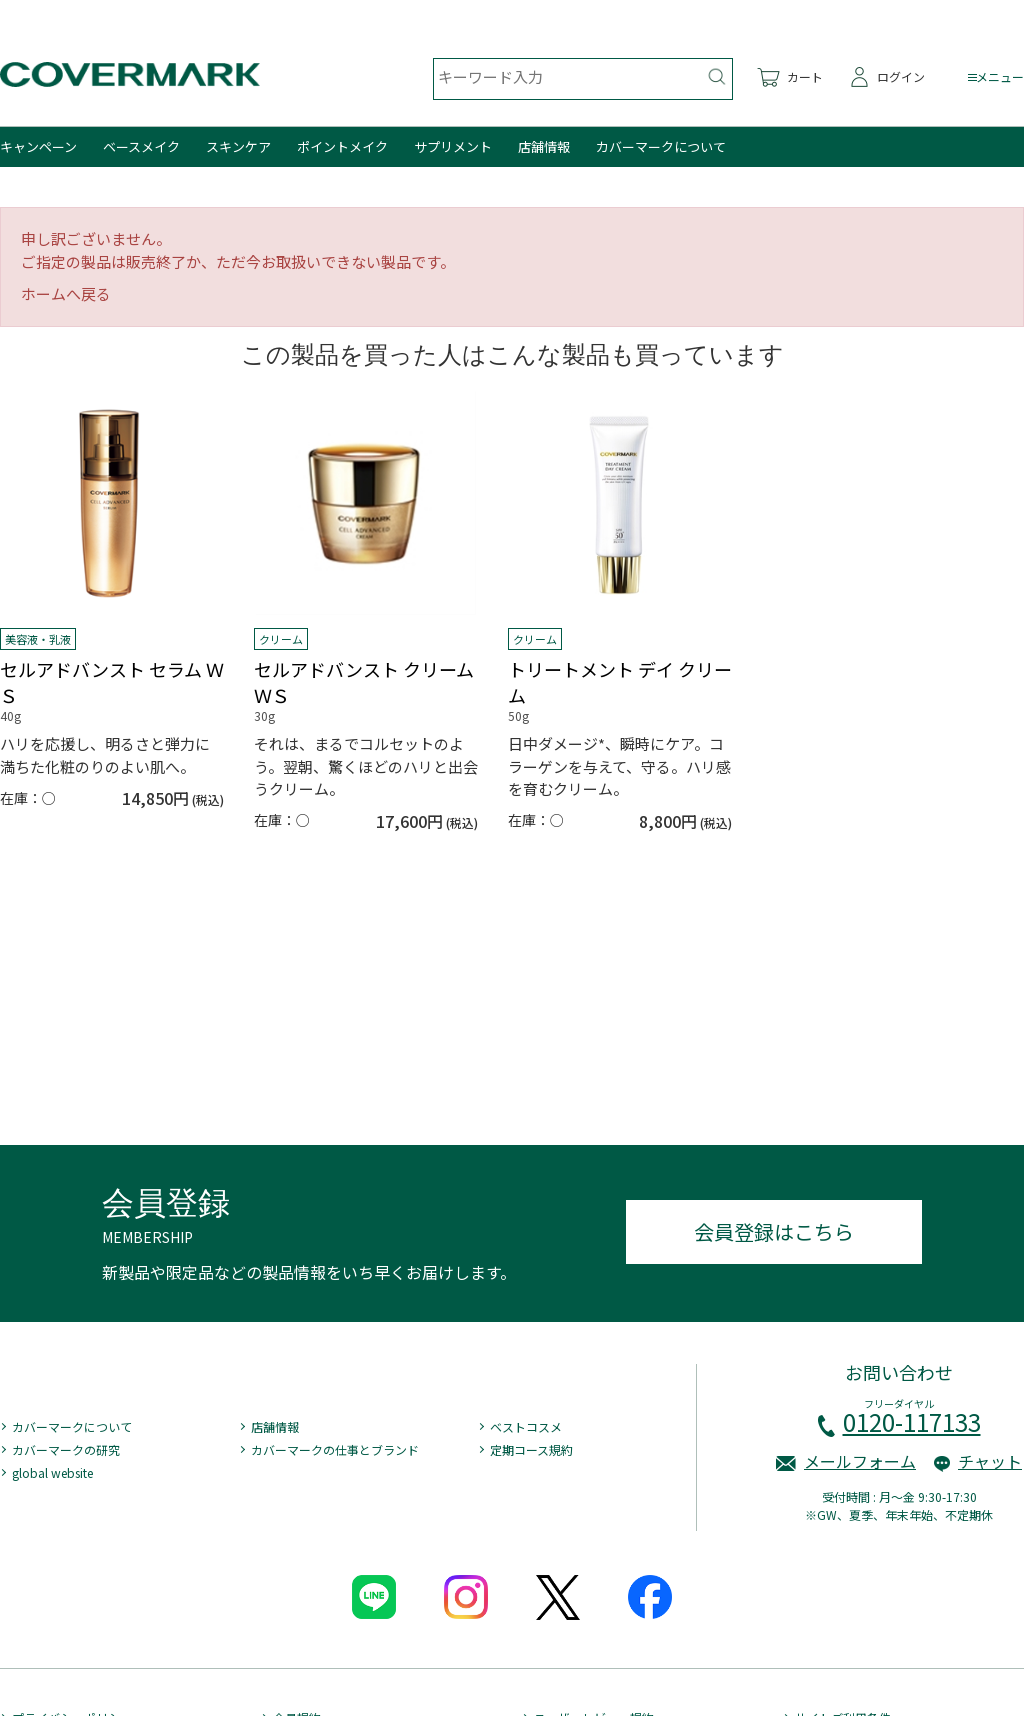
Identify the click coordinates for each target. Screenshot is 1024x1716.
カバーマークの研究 (66, 1449)
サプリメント (453, 146)
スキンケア (238, 146)
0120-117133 (912, 1421)
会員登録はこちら (774, 1231)
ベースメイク (141, 146)
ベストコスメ (526, 1426)
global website (52, 1472)
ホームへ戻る (66, 293)
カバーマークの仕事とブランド (335, 1449)
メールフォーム (860, 1461)
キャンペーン (38, 146)
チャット (990, 1461)
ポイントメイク (342, 146)
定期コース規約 (531, 1449)
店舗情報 (544, 146)
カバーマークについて (661, 146)
